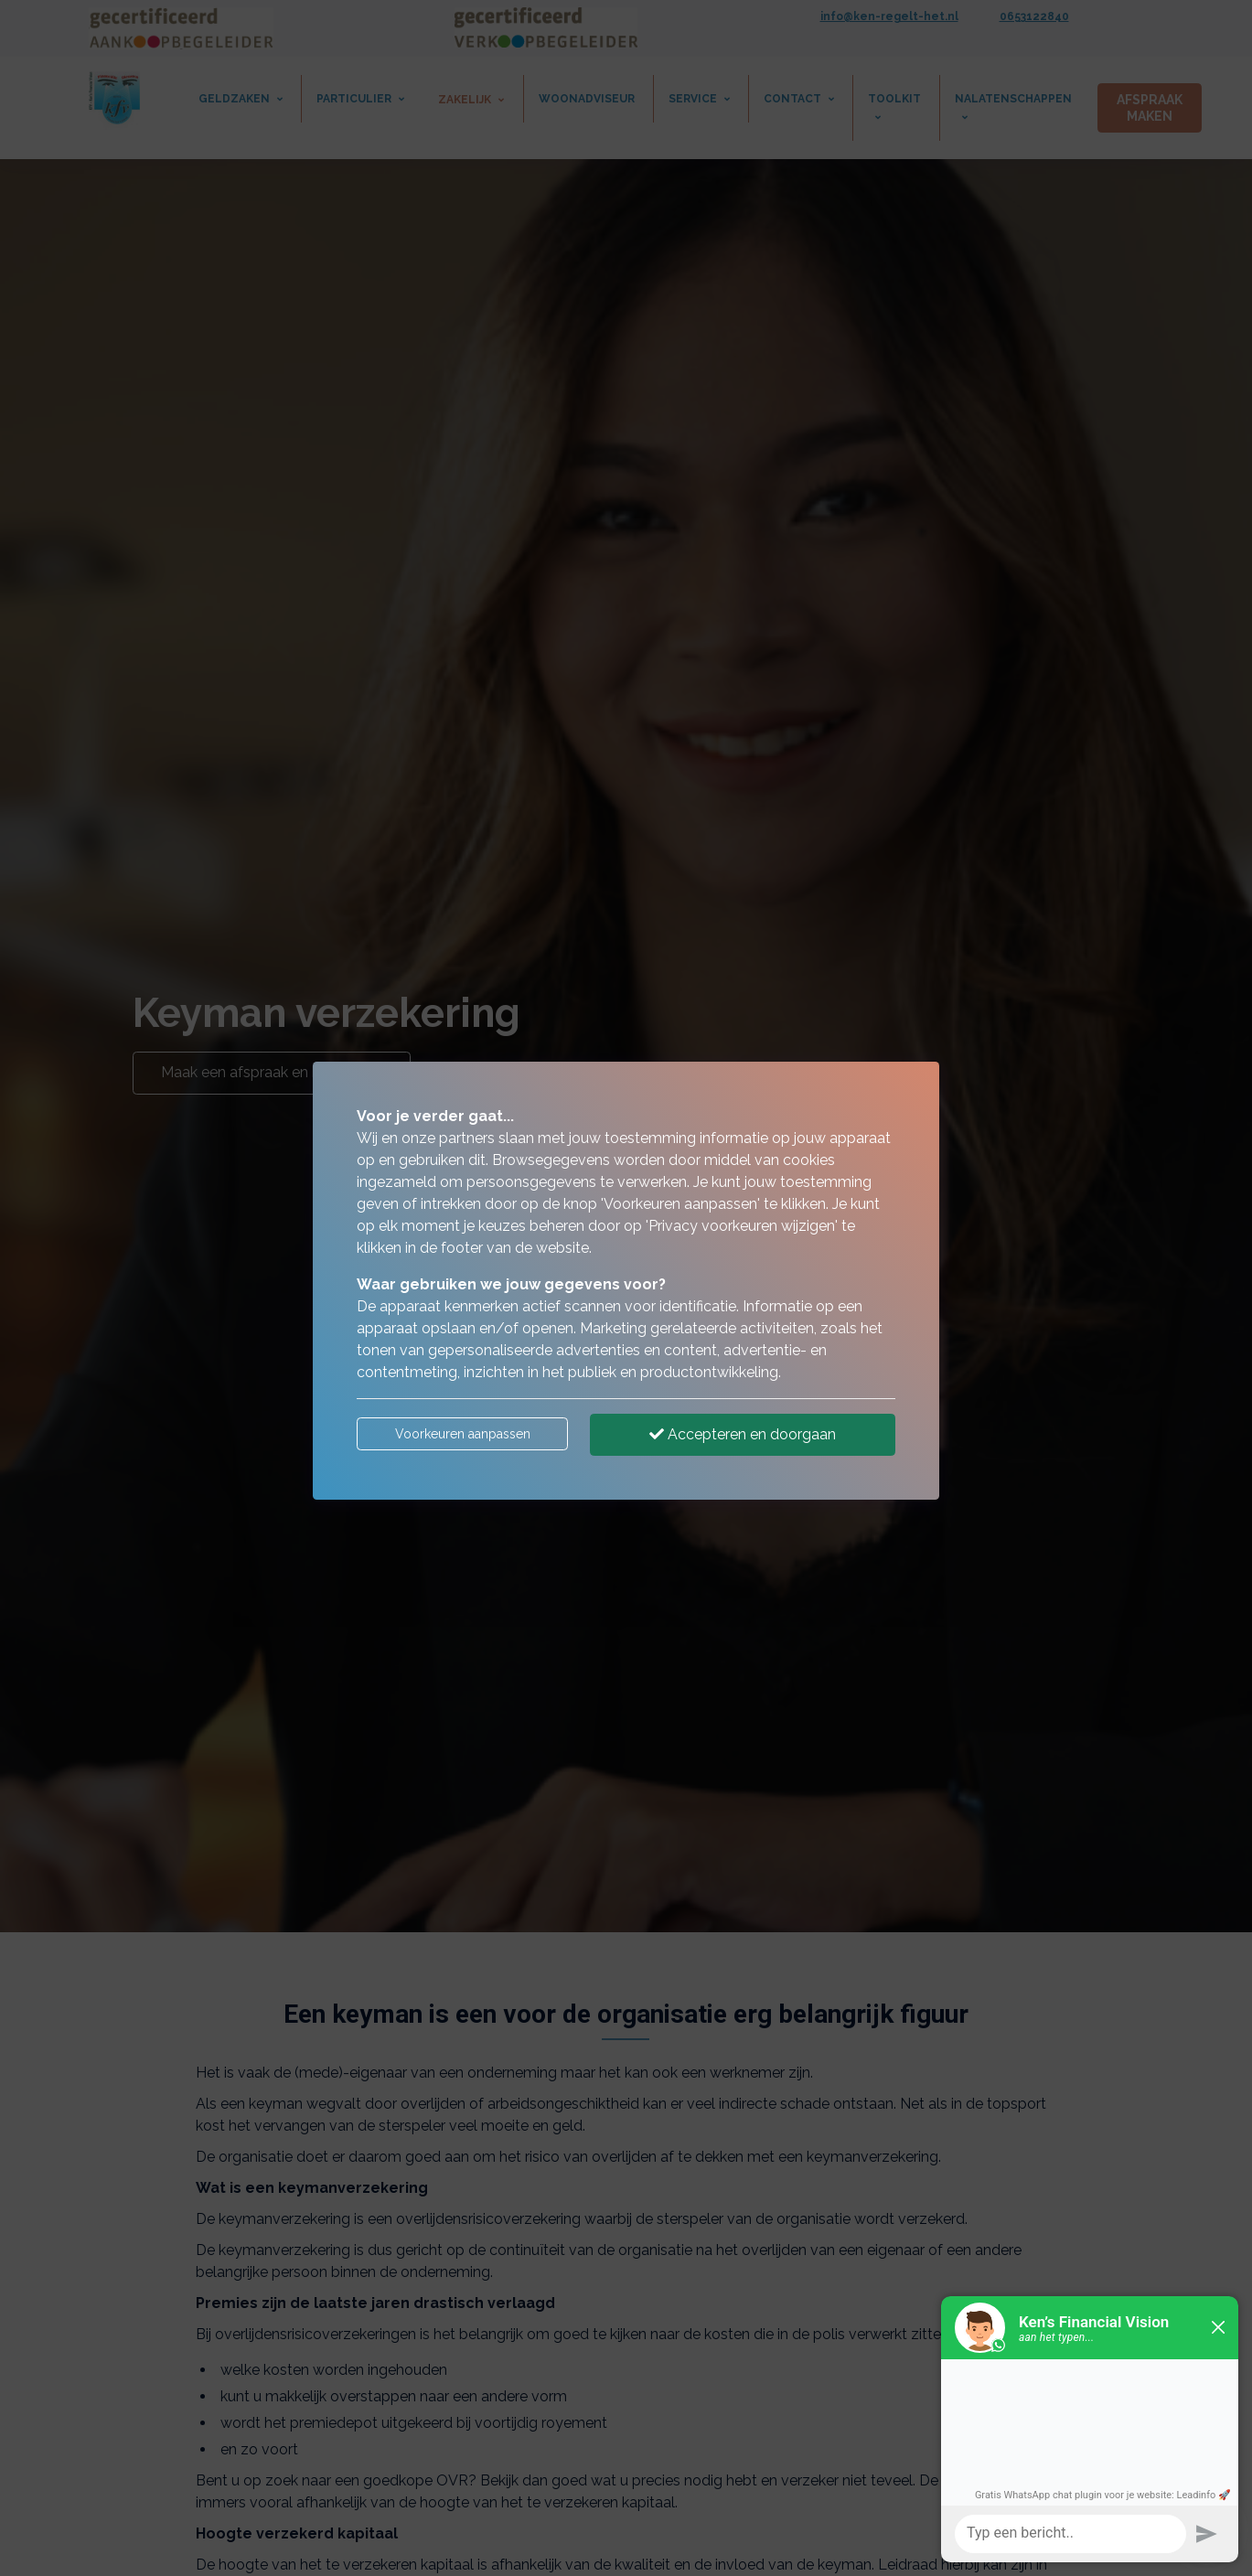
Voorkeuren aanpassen (462, 1434)
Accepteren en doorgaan (742, 1434)
